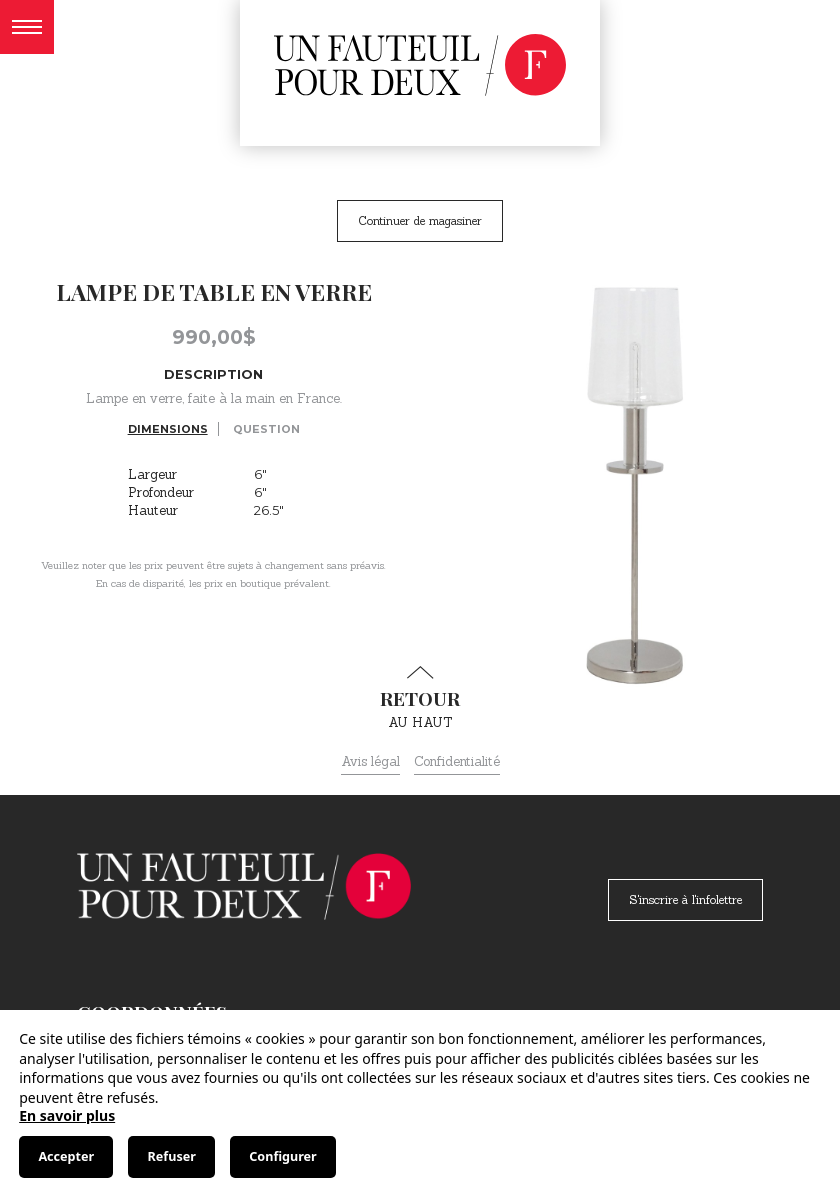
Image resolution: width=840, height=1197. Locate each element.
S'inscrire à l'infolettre (685, 899)
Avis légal (370, 761)
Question (266, 429)
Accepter (66, 1156)
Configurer (282, 1156)
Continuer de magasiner (420, 220)
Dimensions (168, 429)
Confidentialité (457, 761)
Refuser (172, 1156)
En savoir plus (67, 1115)
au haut (420, 698)
